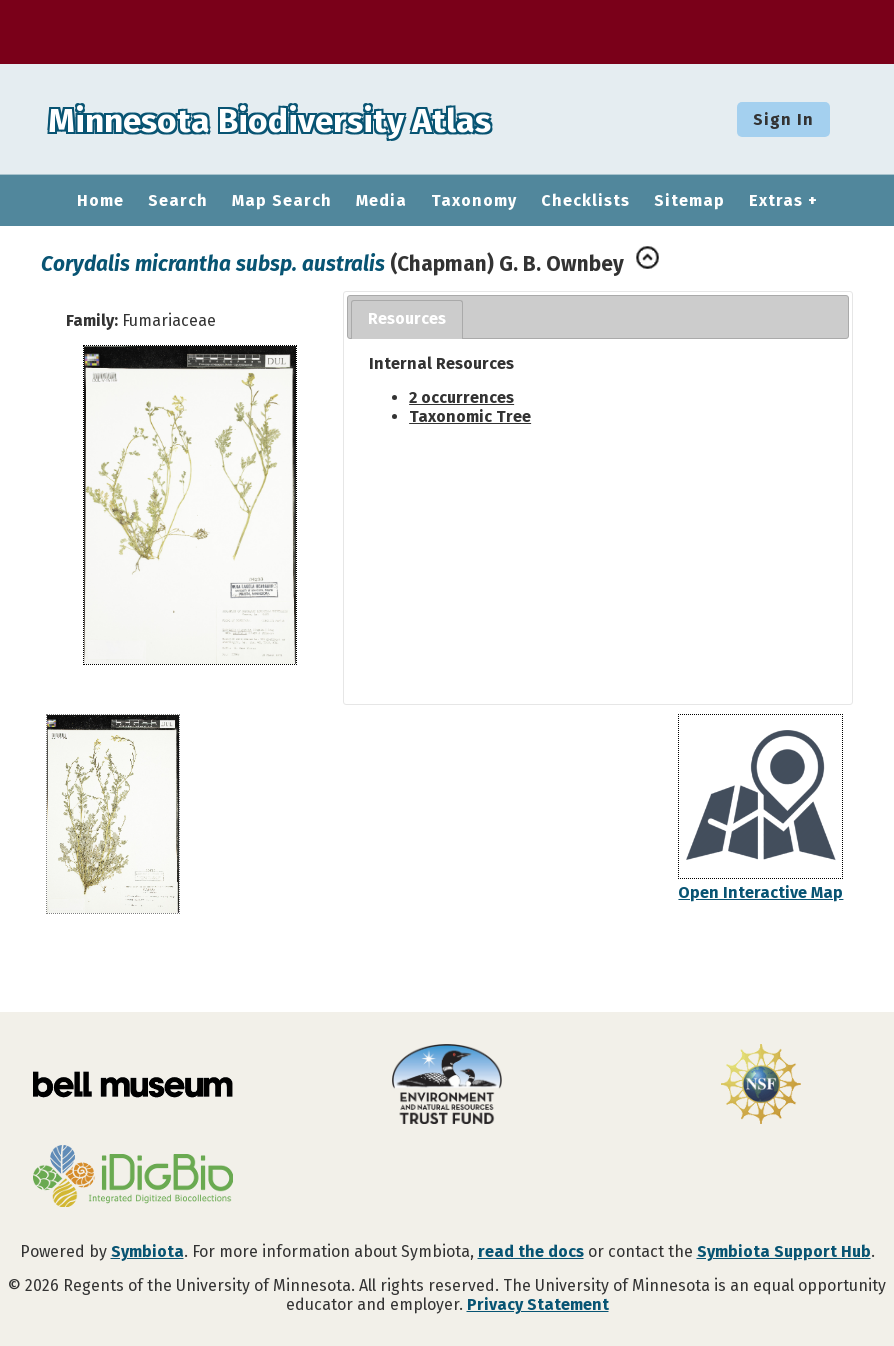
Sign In (783, 119)
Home (100, 201)
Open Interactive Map (760, 892)
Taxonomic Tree (470, 416)
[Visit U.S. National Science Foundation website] (761, 1086)
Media (381, 201)
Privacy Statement (538, 1304)
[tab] (407, 319)
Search (178, 201)
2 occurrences (461, 397)
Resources (407, 318)
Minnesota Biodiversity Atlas (311, 119)
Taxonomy (474, 201)
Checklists (585, 201)
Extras (776, 201)
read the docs (531, 1251)
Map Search (282, 201)
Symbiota (147, 1251)
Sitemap (689, 201)
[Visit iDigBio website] (133, 1178)
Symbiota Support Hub (784, 1251)
